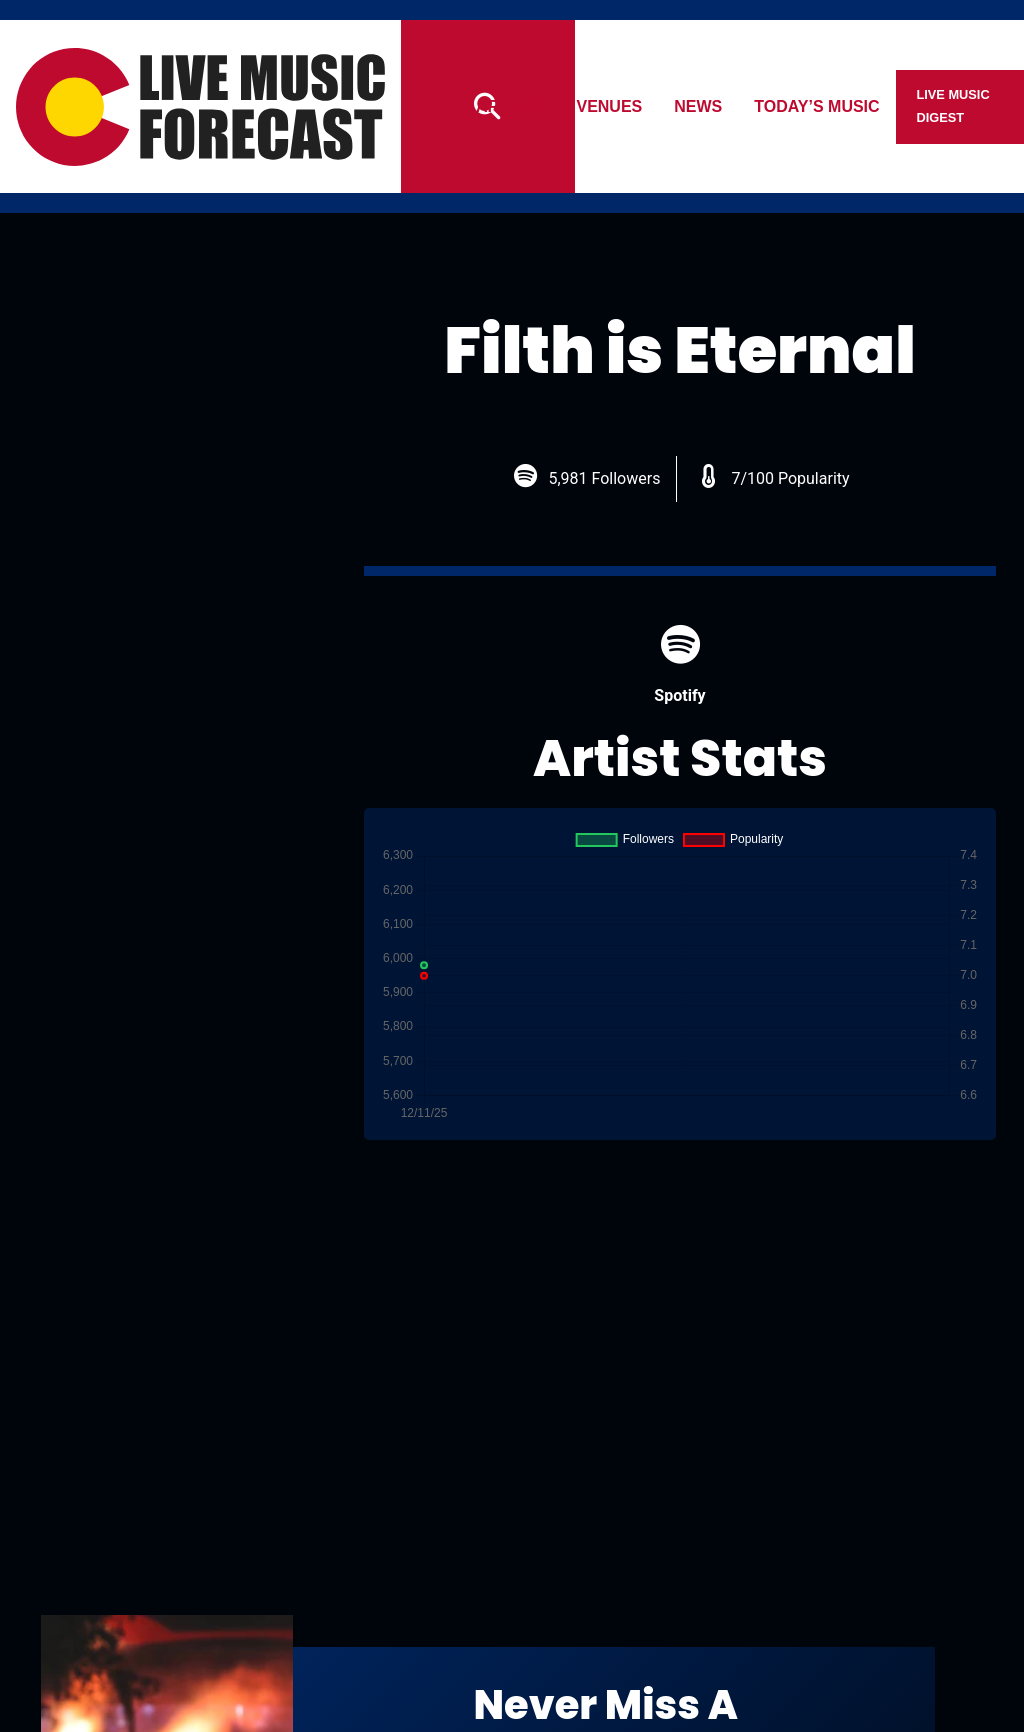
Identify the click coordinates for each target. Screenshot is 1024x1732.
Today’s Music (817, 106)
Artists (510, 106)
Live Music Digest (953, 105)
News (699, 106)
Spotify (679, 664)
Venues (610, 106)
